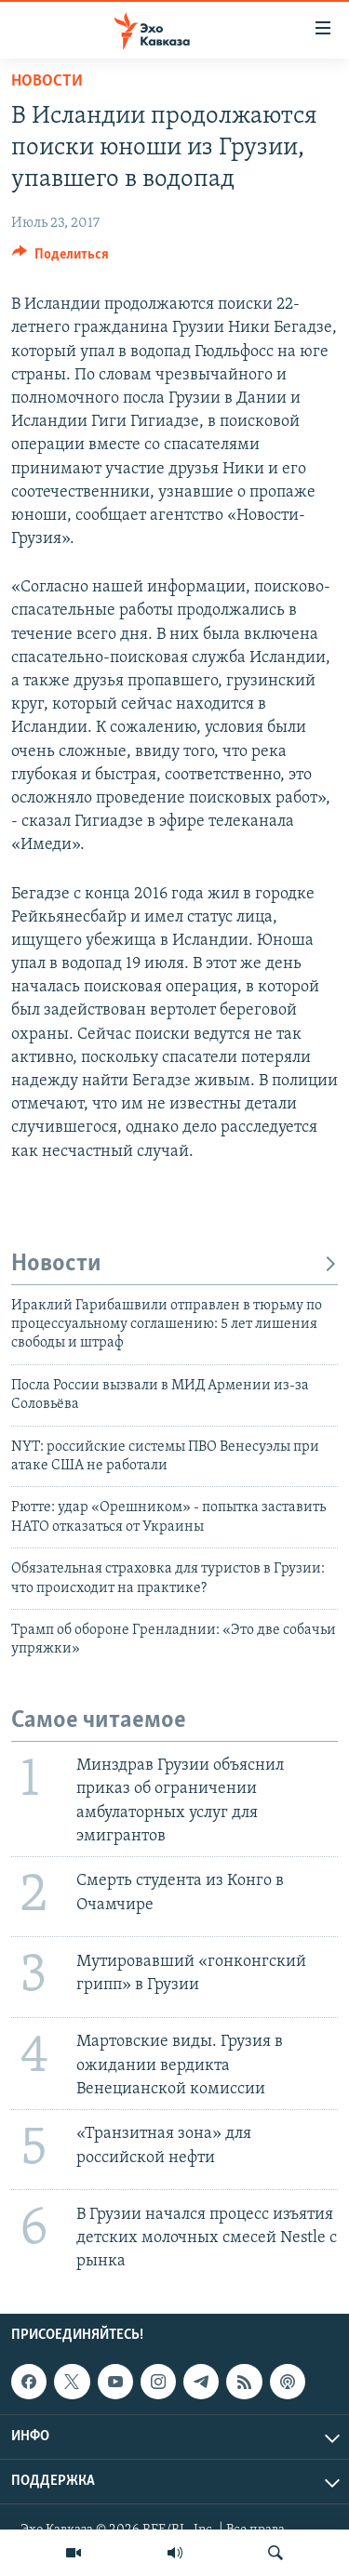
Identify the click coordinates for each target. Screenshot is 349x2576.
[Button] (60, 258)
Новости (47, 81)
